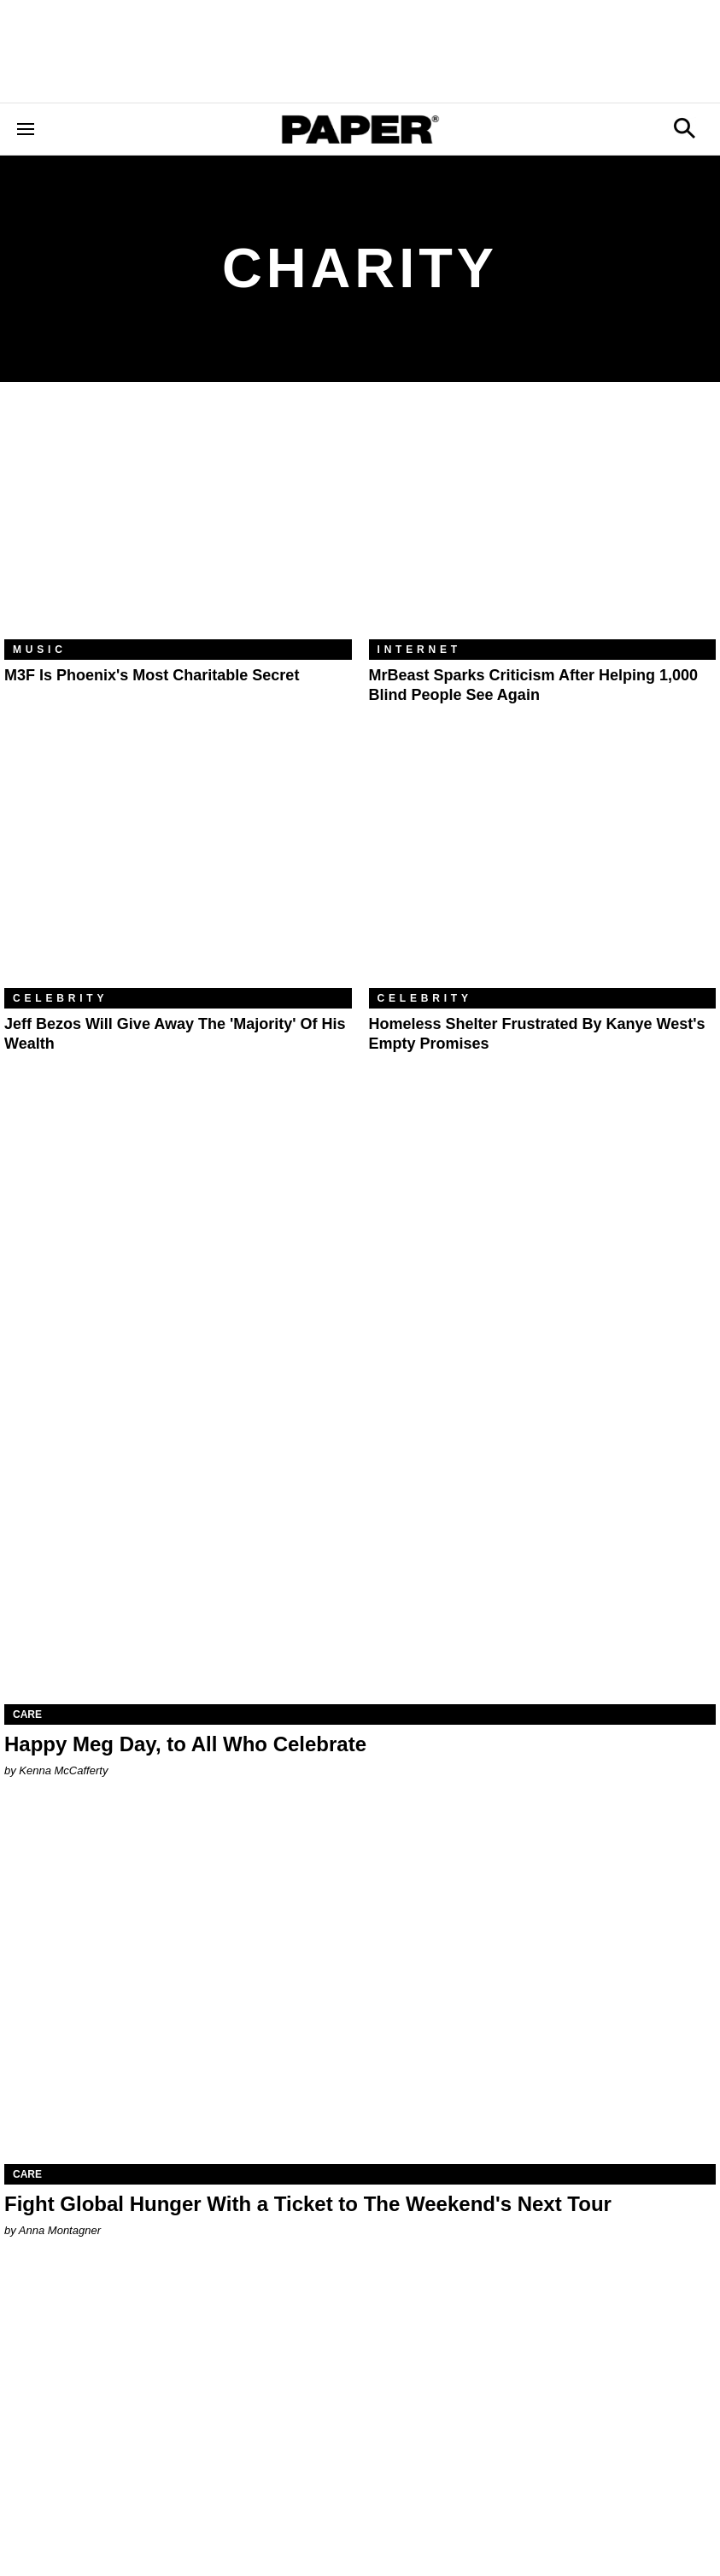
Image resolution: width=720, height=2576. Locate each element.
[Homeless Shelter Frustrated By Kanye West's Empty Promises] (543, 872)
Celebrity (60, 998)
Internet (419, 650)
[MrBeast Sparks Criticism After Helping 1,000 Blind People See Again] (543, 523)
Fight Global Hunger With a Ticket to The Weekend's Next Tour (308, 2203)
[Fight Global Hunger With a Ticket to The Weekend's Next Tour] (360, 1986)
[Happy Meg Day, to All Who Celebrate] (360, 1526)
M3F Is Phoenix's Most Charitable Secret (151, 675)
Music (40, 650)
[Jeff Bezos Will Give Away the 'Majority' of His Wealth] (178, 872)
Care (27, 1714)
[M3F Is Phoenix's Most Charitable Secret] (178, 523)
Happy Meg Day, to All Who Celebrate (185, 1744)
